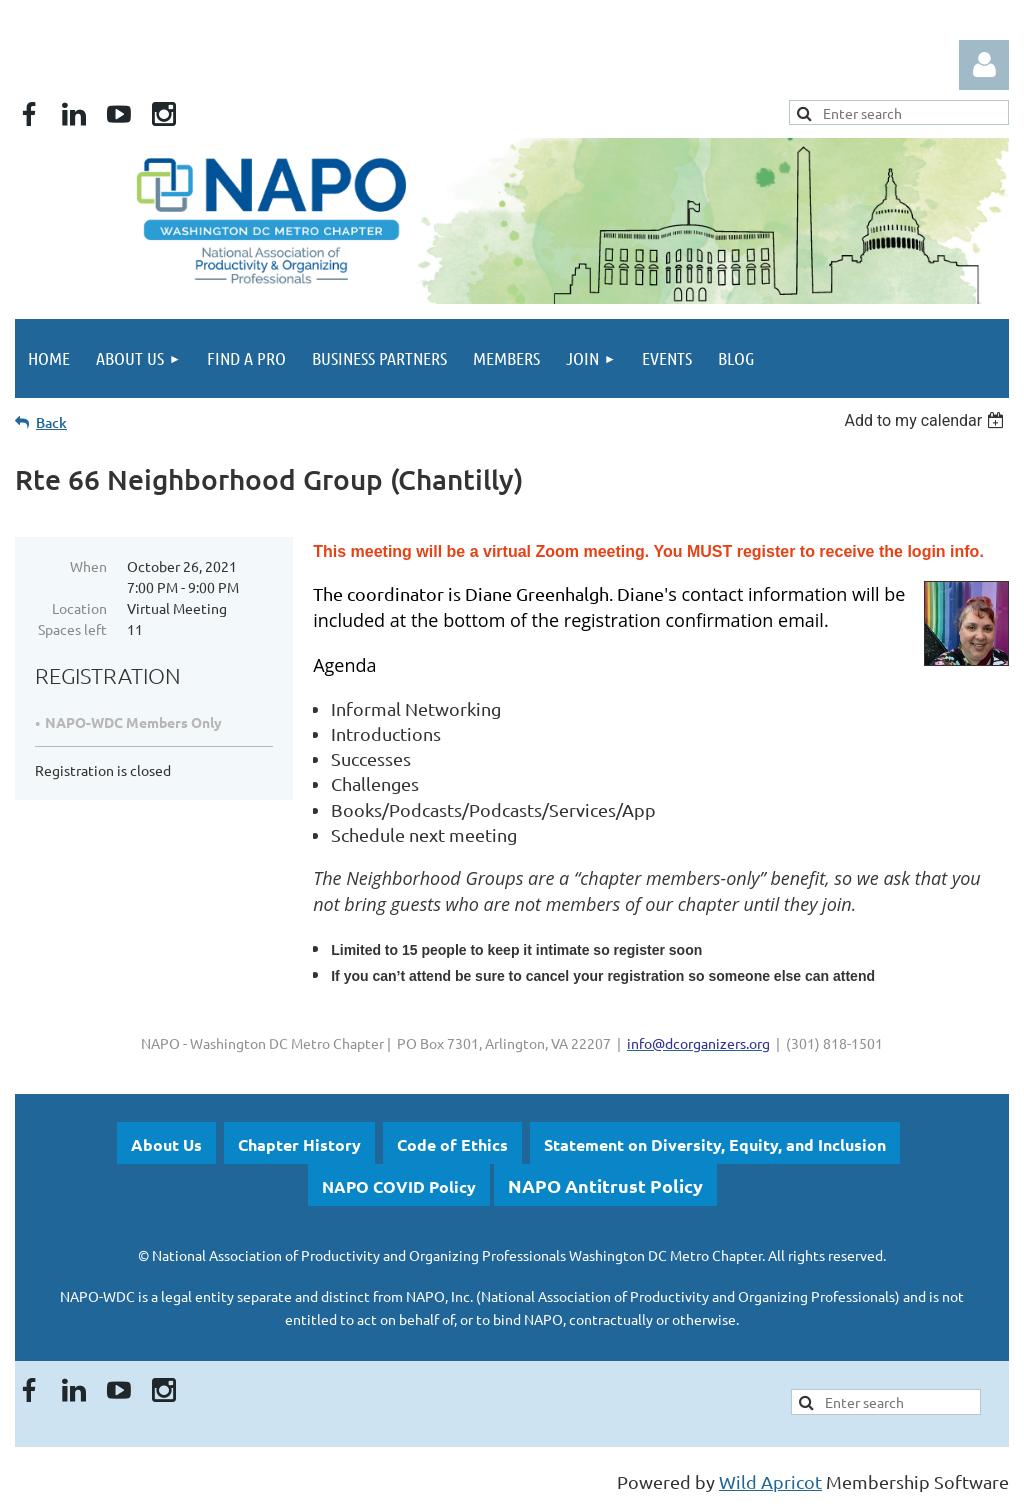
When (88, 566)
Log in (984, 65)
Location (79, 608)
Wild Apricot (770, 1481)
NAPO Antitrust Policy (605, 1185)
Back (51, 422)
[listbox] (926, 420)
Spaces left (72, 629)
